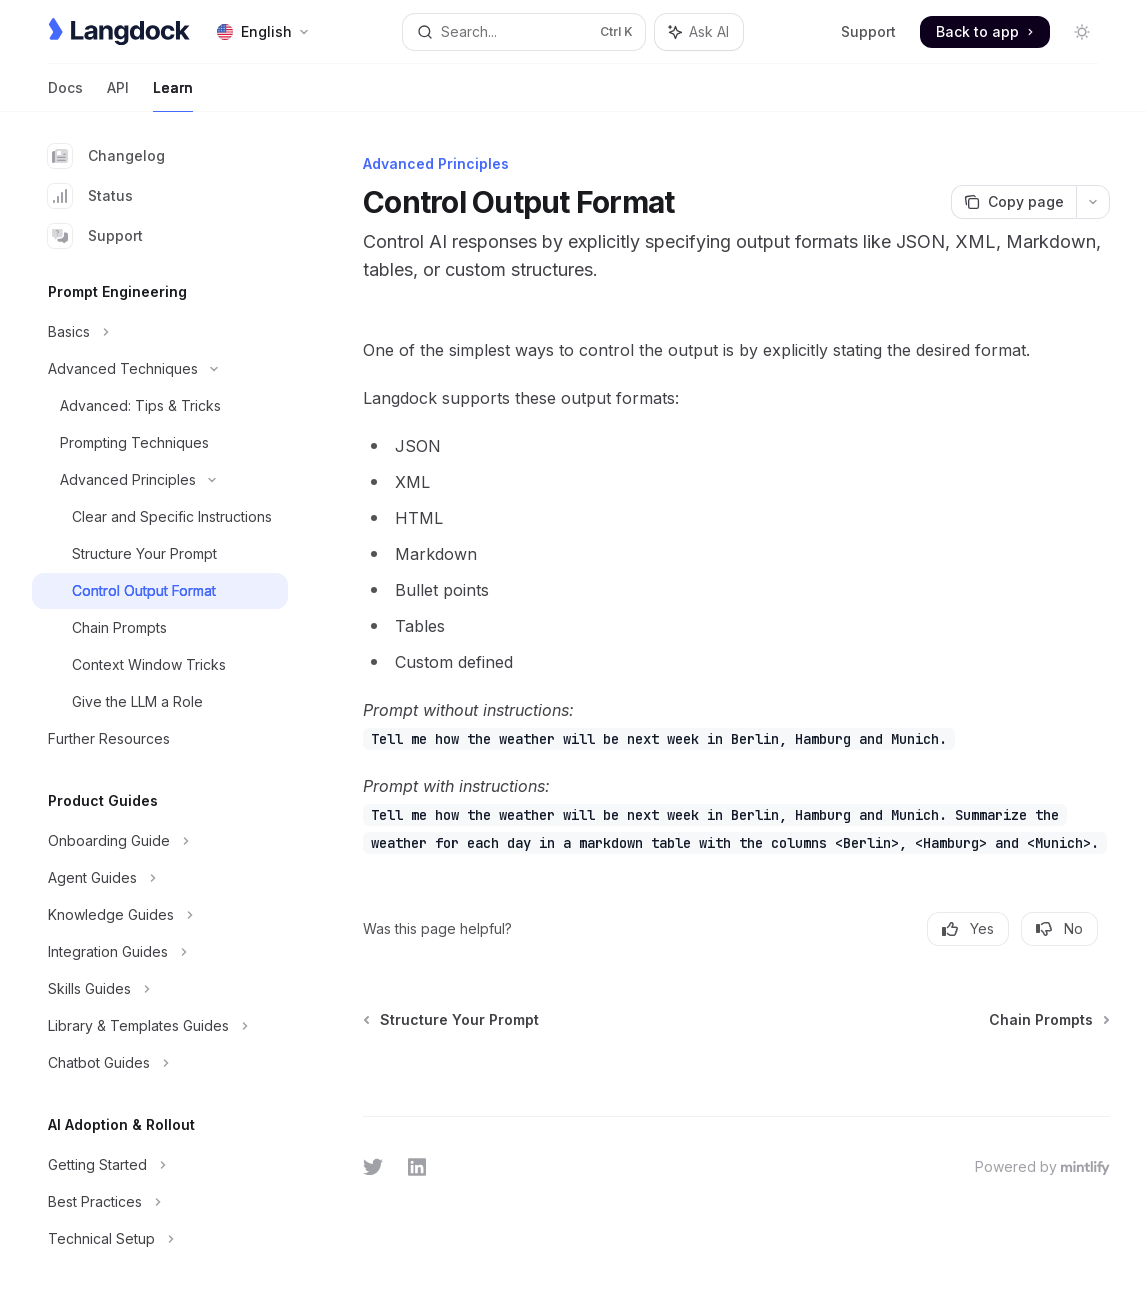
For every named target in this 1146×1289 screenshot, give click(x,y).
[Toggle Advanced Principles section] (160, 480)
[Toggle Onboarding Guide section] (160, 841)
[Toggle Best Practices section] (160, 1202)
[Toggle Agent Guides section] (160, 878)
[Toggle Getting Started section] (160, 1165)
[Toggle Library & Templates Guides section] (160, 1026)
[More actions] (1093, 202)
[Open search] (523, 32)
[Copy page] (1013, 202)
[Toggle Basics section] (160, 332)
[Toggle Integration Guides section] (160, 952)
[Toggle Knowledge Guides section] (160, 915)
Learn (173, 95)
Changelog (106, 156)
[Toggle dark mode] (1082, 32)
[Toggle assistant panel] (699, 32)
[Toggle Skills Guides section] (160, 989)
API (118, 95)
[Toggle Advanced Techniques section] (160, 369)
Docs (65, 95)
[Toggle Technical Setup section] (160, 1239)
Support (868, 31)
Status (90, 196)
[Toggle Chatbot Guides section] (160, 1063)
